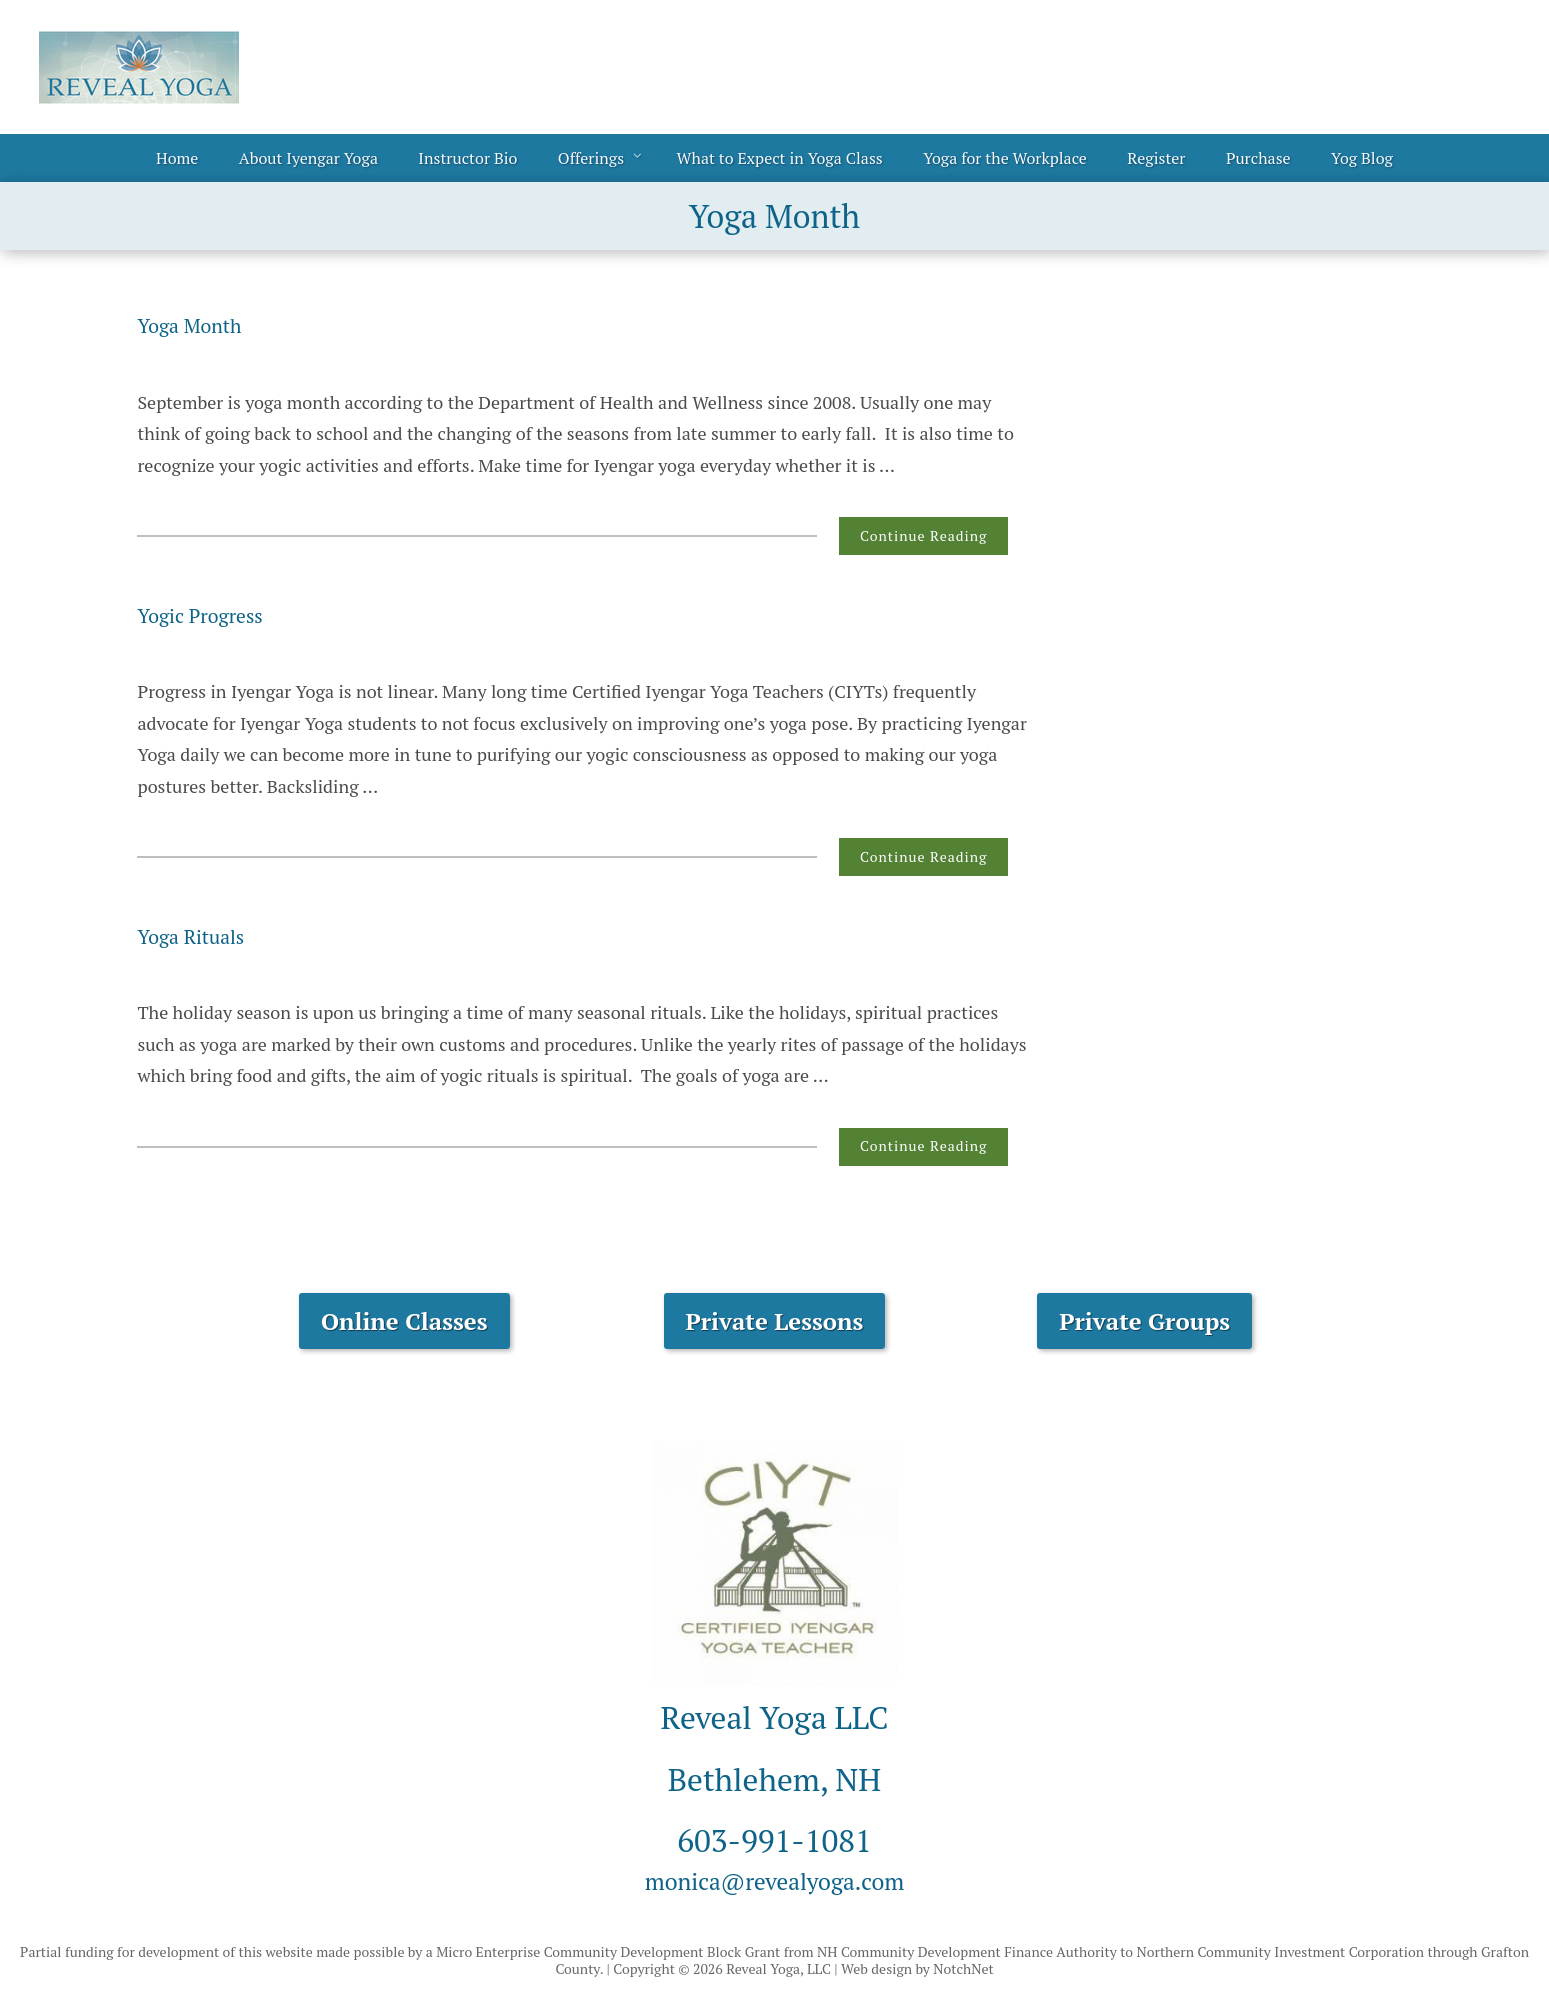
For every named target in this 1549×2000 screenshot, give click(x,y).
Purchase (1258, 158)
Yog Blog (1362, 158)
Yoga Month (202, 324)
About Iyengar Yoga (308, 158)
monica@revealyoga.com (775, 1878)
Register (1156, 158)
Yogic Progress (216, 614)
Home (177, 158)
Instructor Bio (467, 158)
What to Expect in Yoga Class (780, 158)
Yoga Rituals (204, 935)
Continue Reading (923, 535)
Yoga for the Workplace (1005, 158)
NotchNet (963, 1968)
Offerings (591, 158)
